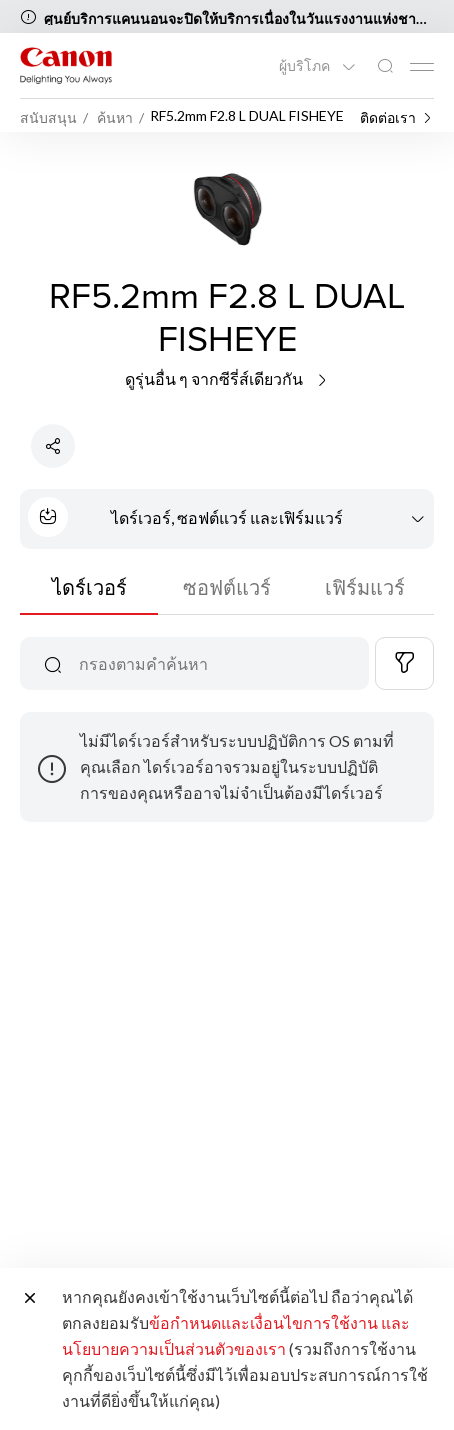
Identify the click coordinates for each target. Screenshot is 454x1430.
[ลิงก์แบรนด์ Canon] (66, 65)
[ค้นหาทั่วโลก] (385, 66)
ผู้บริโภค (306, 66)
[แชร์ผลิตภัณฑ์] (53, 446)
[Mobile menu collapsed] (422, 67)
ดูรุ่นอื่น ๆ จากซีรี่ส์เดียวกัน (227, 378)
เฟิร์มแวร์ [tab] (365, 587)
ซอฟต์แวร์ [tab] (227, 587)
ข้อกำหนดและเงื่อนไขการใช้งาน (263, 1322)
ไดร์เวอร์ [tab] (89, 587)
